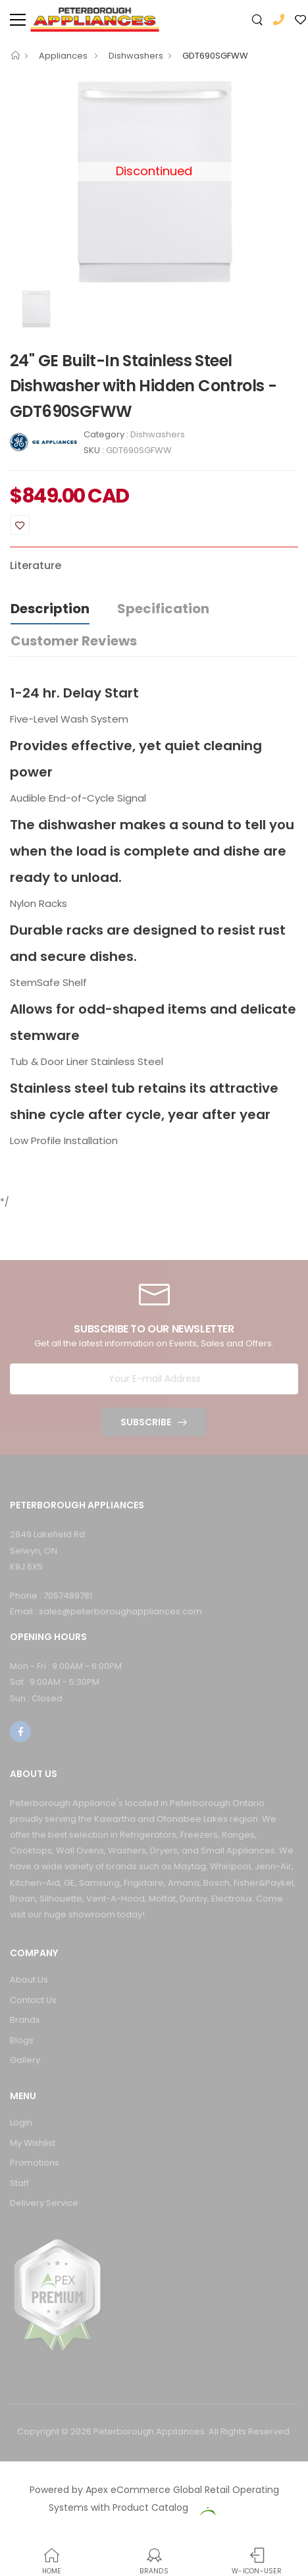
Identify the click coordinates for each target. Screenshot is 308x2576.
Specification (163, 608)
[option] (39, 309)
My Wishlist (32, 2143)
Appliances (64, 55)
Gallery (25, 2060)
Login (21, 2122)
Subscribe (145, 1422)
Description (50, 608)
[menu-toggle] (18, 20)
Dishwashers (136, 55)
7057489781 (67, 1595)
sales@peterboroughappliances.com (120, 1611)
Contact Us (33, 2000)
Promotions (34, 2162)
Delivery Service (44, 2203)
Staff (19, 2183)
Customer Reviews (74, 641)
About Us (29, 1979)
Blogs (22, 2040)
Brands (25, 2020)
